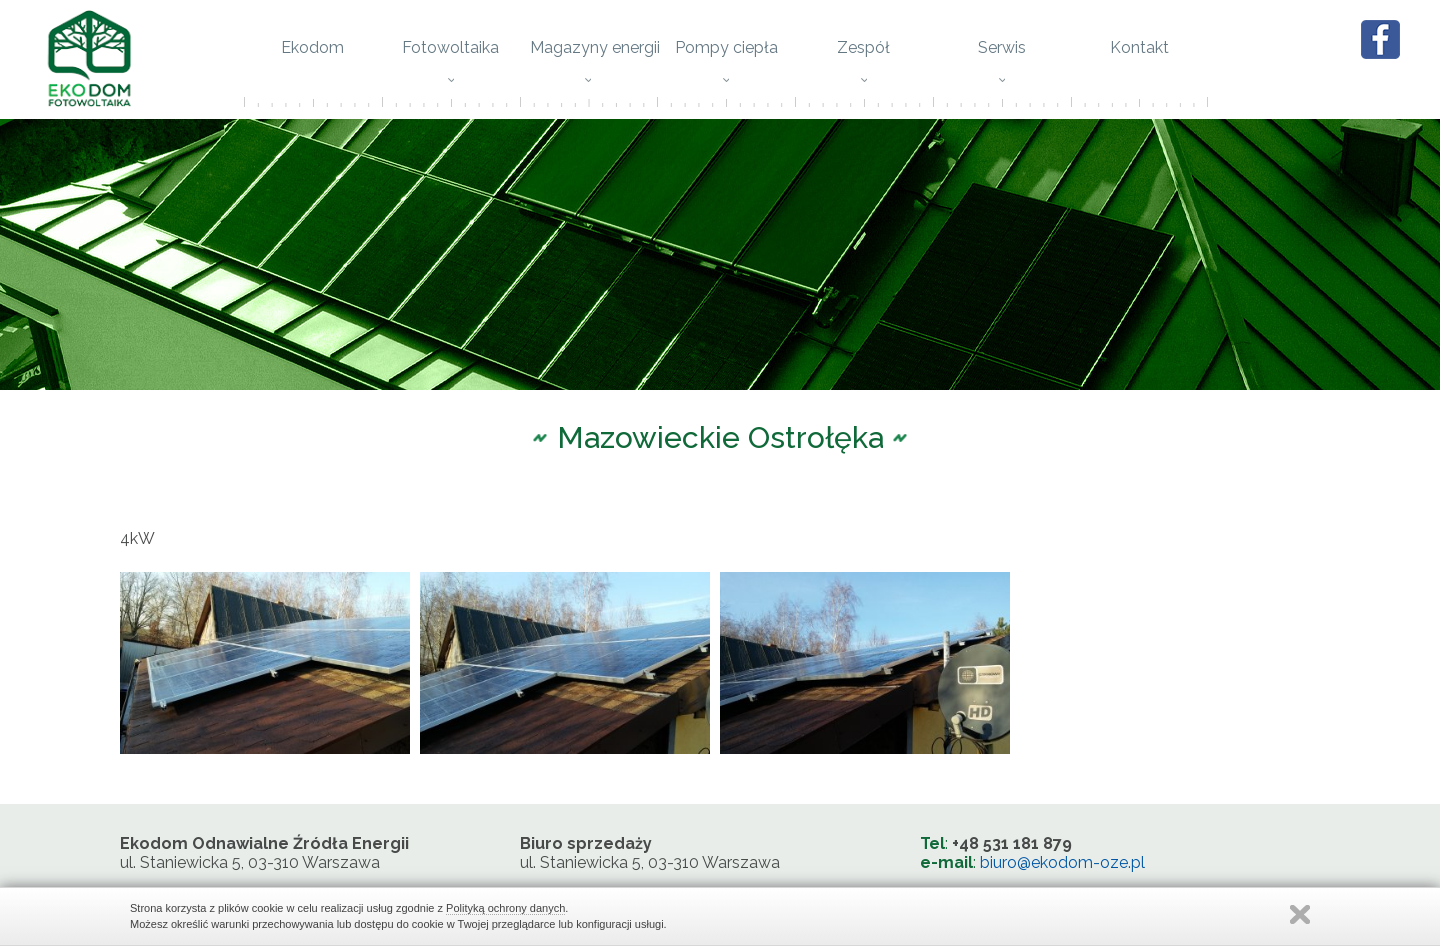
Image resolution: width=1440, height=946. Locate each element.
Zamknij (1300, 914)
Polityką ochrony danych (505, 908)
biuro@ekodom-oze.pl (1062, 867)
